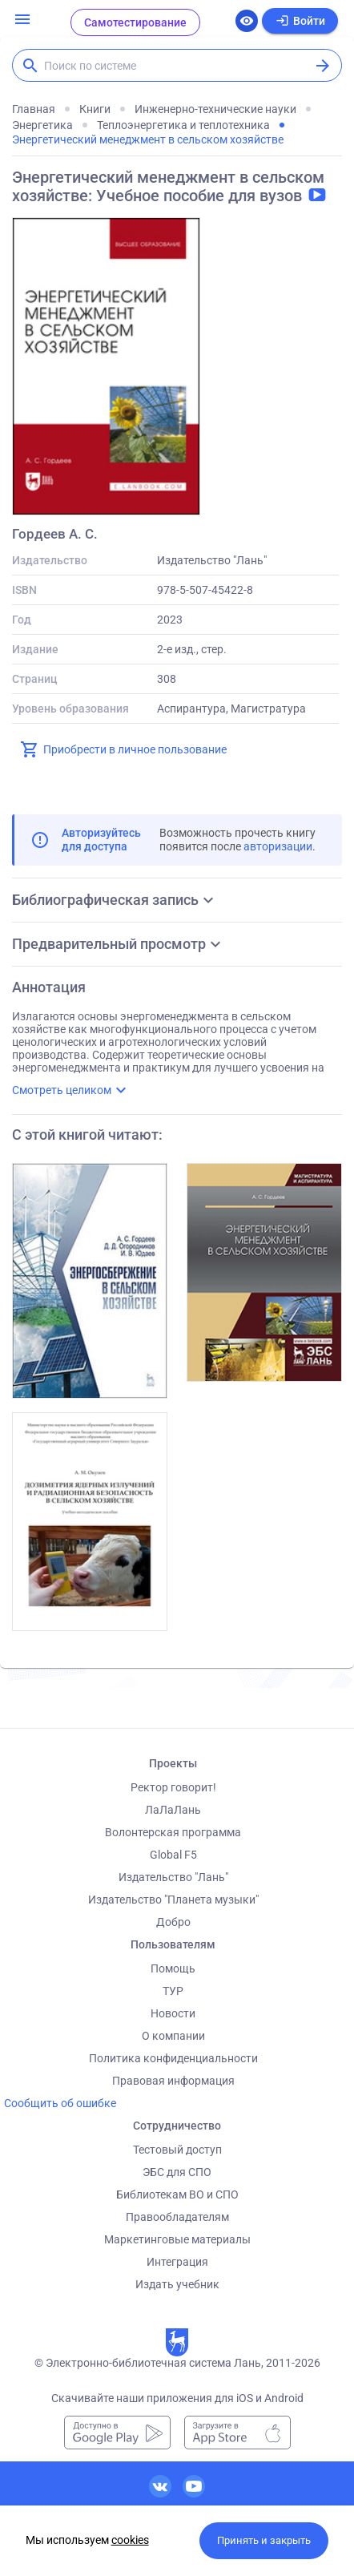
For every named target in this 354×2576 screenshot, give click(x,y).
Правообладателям (177, 2217)
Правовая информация (173, 2080)
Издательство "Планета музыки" (173, 1899)
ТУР (173, 1990)
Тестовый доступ (177, 2149)
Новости (173, 2013)
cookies (130, 2540)
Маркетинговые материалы (177, 2239)
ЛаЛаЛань (173, 1809)
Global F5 (173, 1854)
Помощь (173, 1968)
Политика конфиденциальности (173, 2058)
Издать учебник (177, 2284)
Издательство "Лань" (173, 1877)
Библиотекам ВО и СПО (177, 2194)
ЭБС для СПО (177, 2172)
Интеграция (177, 2261)
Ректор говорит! (173, 1787)
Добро (173, 1922)
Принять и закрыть (264, 2540)
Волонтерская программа (173, 1832)
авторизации (277, 846)
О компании (173, 2035)
